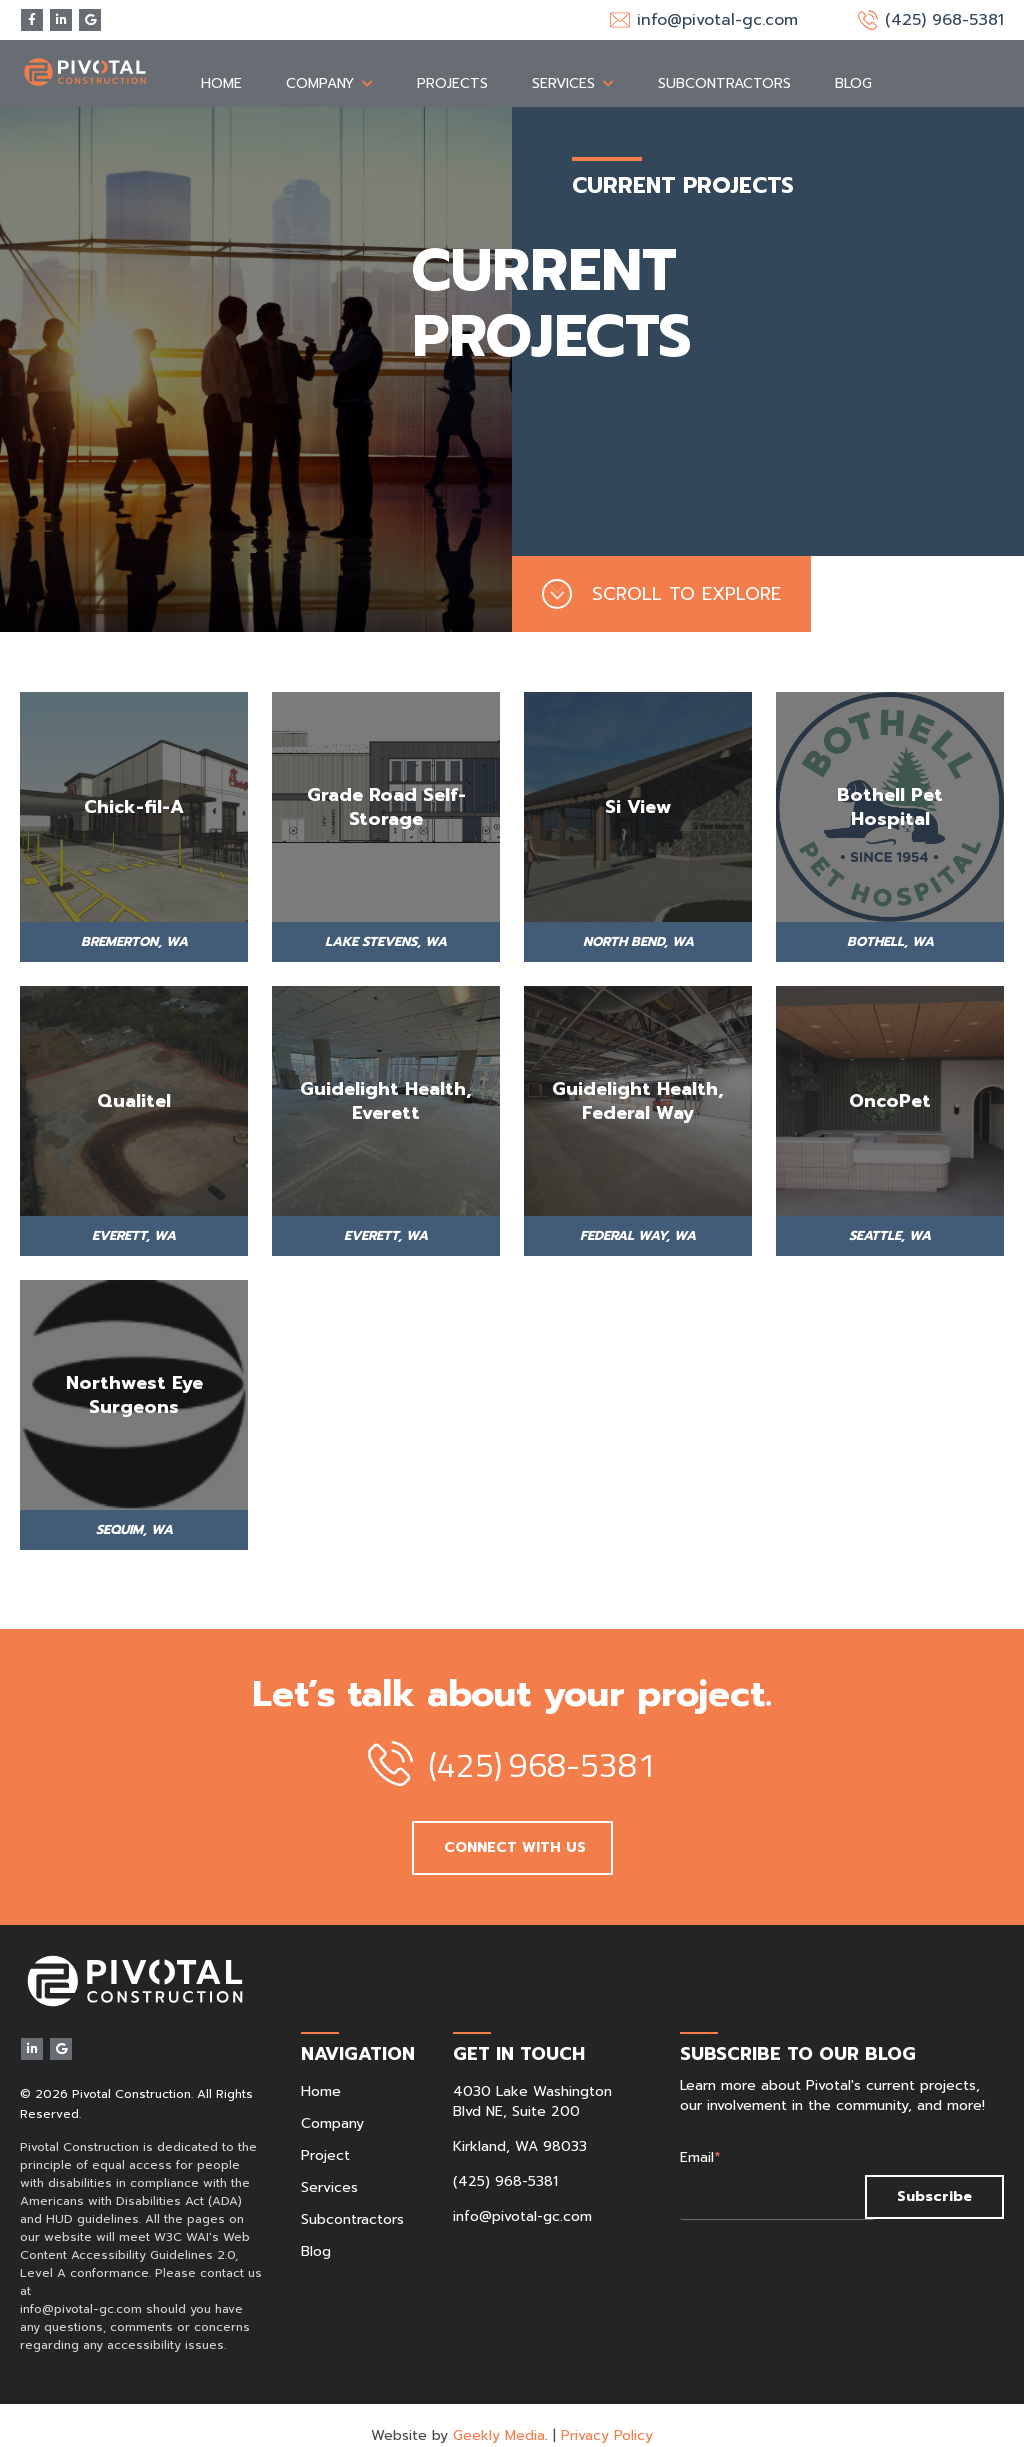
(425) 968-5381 (944, 20)
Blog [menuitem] (853, 62)
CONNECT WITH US (512, 1826)
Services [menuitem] (563, 62)
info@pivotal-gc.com (717, 20)
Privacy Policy (607, 2414)
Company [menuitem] (320, 62)
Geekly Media (499, 2414)
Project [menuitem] (325, 2134)
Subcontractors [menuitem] (724, 62)
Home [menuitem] (221, 62)
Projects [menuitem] (452, 62)
